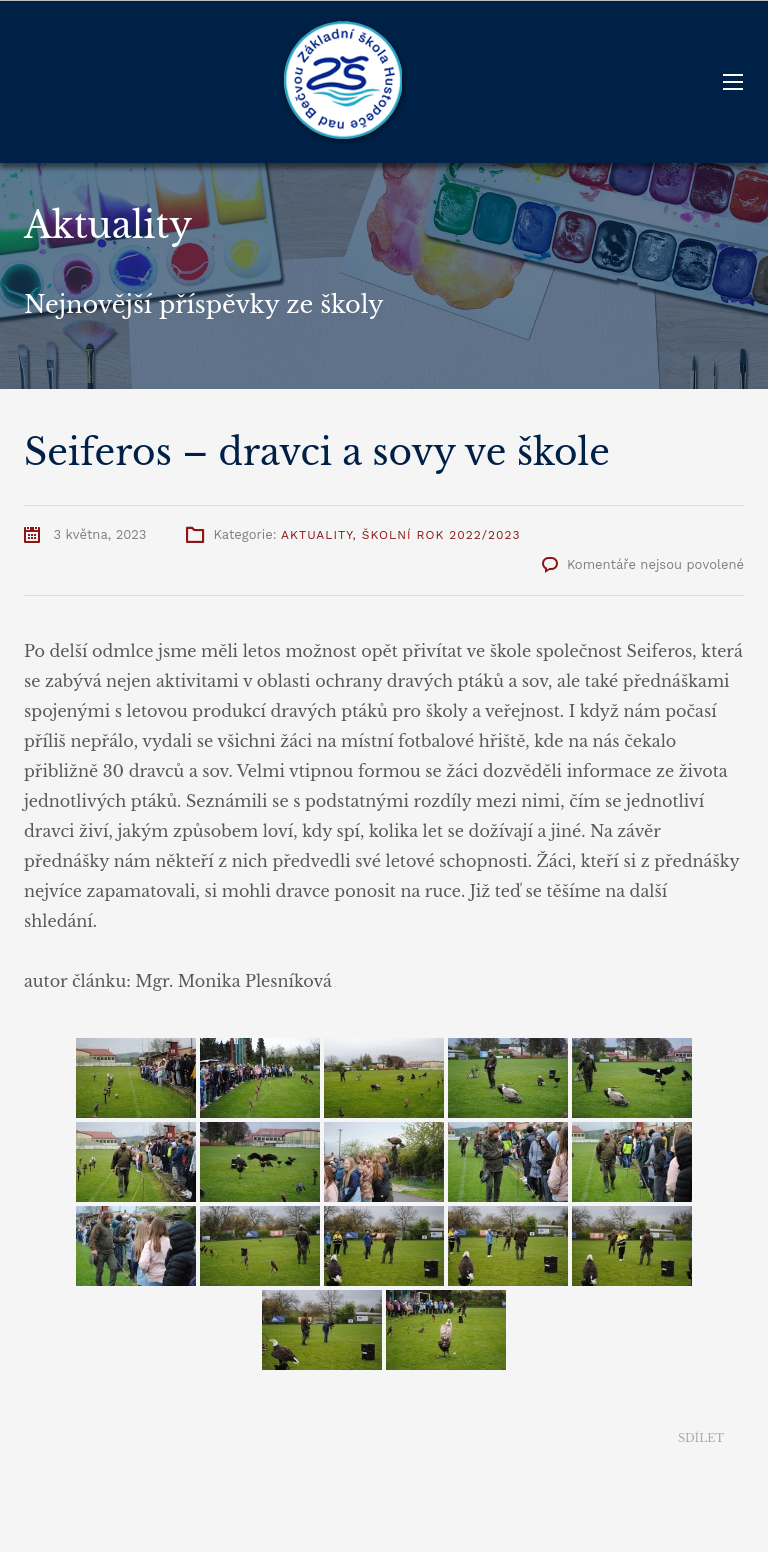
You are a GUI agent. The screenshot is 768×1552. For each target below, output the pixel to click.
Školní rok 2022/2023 (441, 535)
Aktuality (316, 535)
